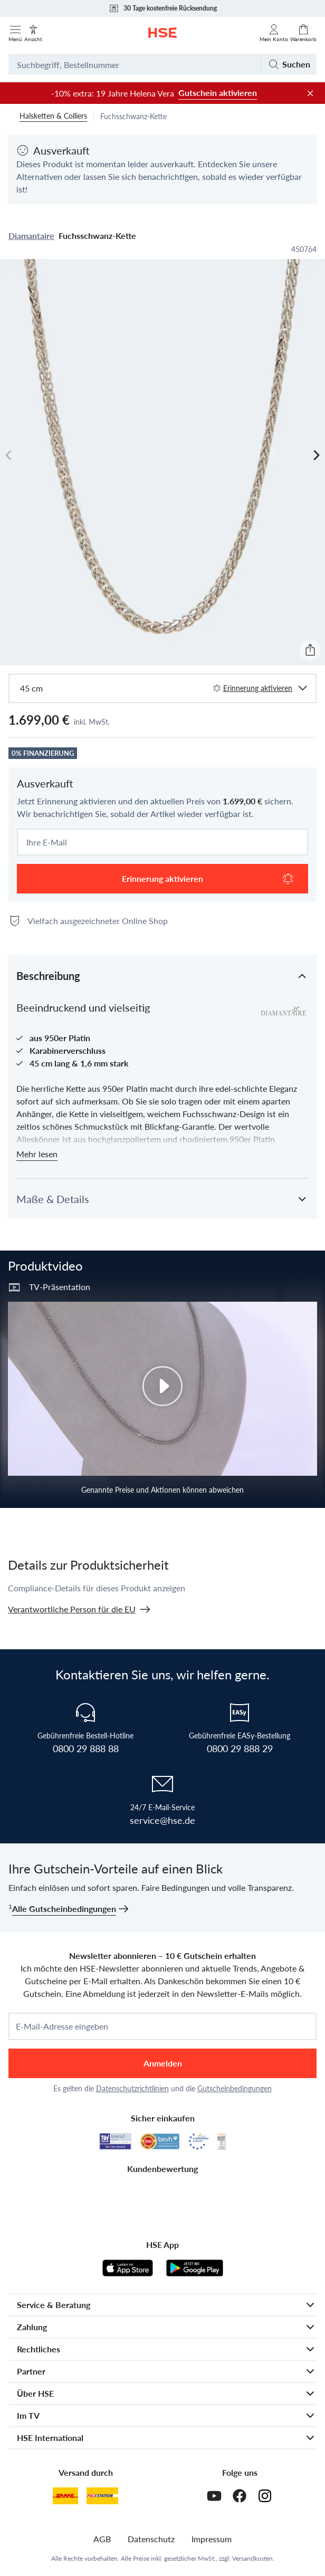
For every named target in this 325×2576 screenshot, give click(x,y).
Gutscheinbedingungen (234, 2088)
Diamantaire (31, 235)
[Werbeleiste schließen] (310, 93)
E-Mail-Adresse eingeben (62, 2026)
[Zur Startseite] (162, 33)
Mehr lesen (37, 1154)
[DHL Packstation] (103, 2495)
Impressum (212, 2539)
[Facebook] (239, 2495)
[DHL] (65, 2495)
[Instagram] (264, 2495)
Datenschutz (151, 2539)
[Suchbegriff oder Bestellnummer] (134, 64)
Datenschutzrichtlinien (132, 2088)
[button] (162, 975)
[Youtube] (214, 2495)
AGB (102, 2539)
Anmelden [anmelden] (163, 2063)
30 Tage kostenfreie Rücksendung (163, 8)
